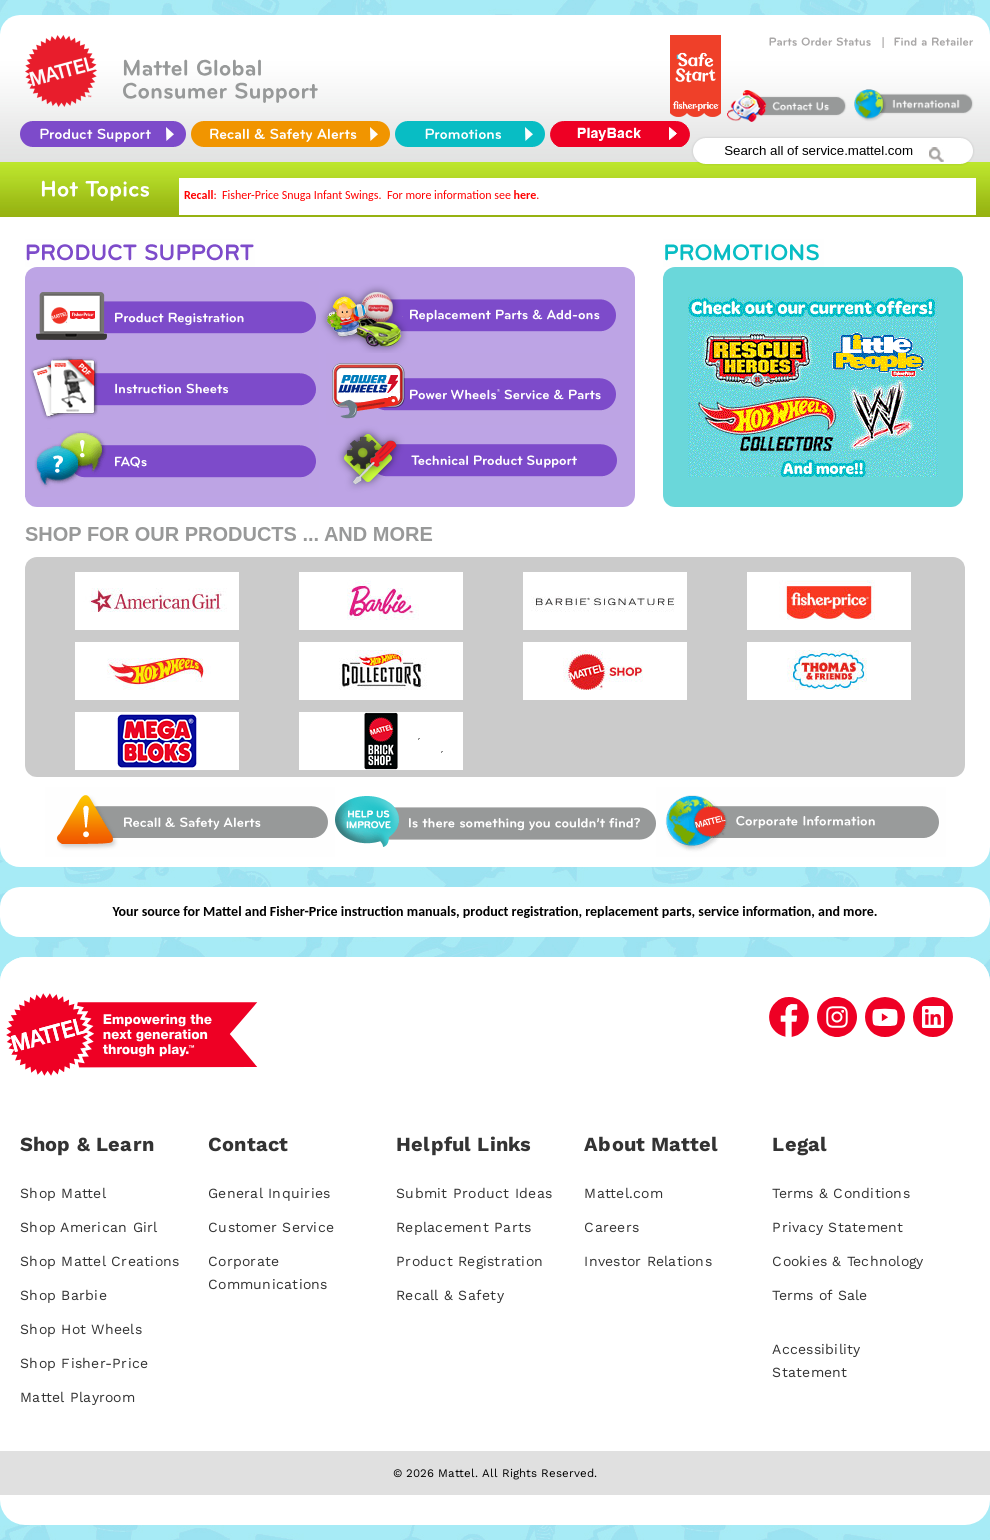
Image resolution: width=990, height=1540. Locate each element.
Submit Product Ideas (474, 1193)
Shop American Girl (89, 1227)
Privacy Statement (837, 1227)
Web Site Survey (190, 822)
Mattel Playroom (77, 1397)
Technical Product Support (482, 461)
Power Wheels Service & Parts (473, 389)
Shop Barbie (63, 1295)
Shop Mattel (63, 1193)
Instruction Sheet (172, 389)
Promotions (813, 387)
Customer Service (271, 1227)
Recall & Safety (450, 1295)
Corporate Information (801, 822)
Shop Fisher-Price (84, 1363)
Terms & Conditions (841, 1193)
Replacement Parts (463, 1227)
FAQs (172, 461)
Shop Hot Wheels (81, 1329)
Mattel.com (623, 1193)
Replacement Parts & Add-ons (476, 317)
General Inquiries (269, 1193)
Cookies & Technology (847, 1261)
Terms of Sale (819, 1295)
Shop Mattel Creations (99, 1261)
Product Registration (172, 317)
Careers (611, 1227)
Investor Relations (648, 1261)
